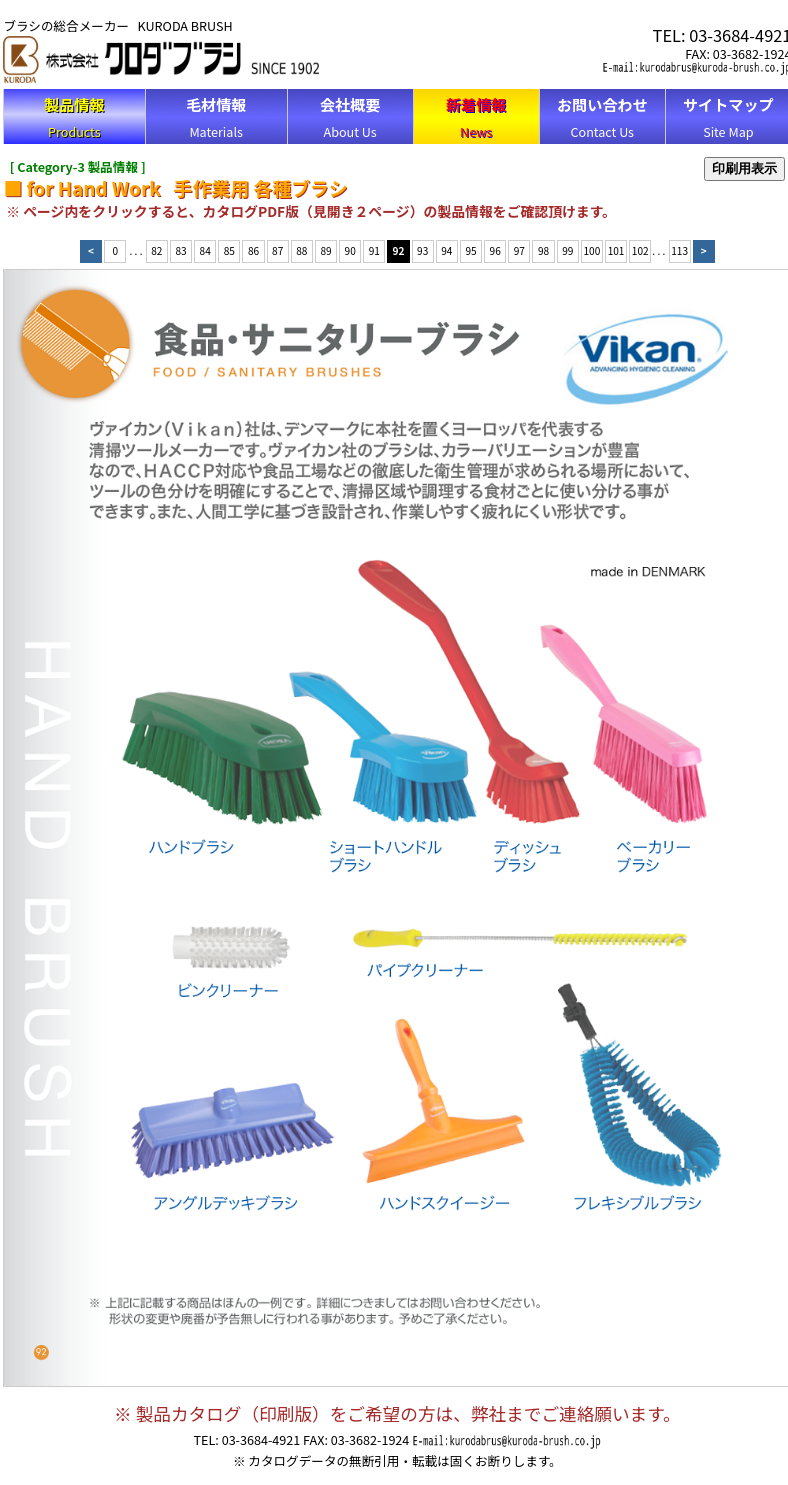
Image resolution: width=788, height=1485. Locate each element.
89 (325, 250)
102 (640, 250)
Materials (216, 117)
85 (229, 250)
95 (470, 250)
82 (156, 250)
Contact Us (602, 117)
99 (567, 250)
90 (350, 250)
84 (205, 250)
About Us (350, 117)
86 (253, 250)
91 (374, 250)
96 (495, 250)
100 (592, 250)
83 (180, 250)
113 (679, 250)
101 (616, 250)
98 (543, 250)
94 (446, 250)
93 (422, 250)
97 (519, 250)
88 (301, 250)
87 (277, 250)
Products (74, 117)
